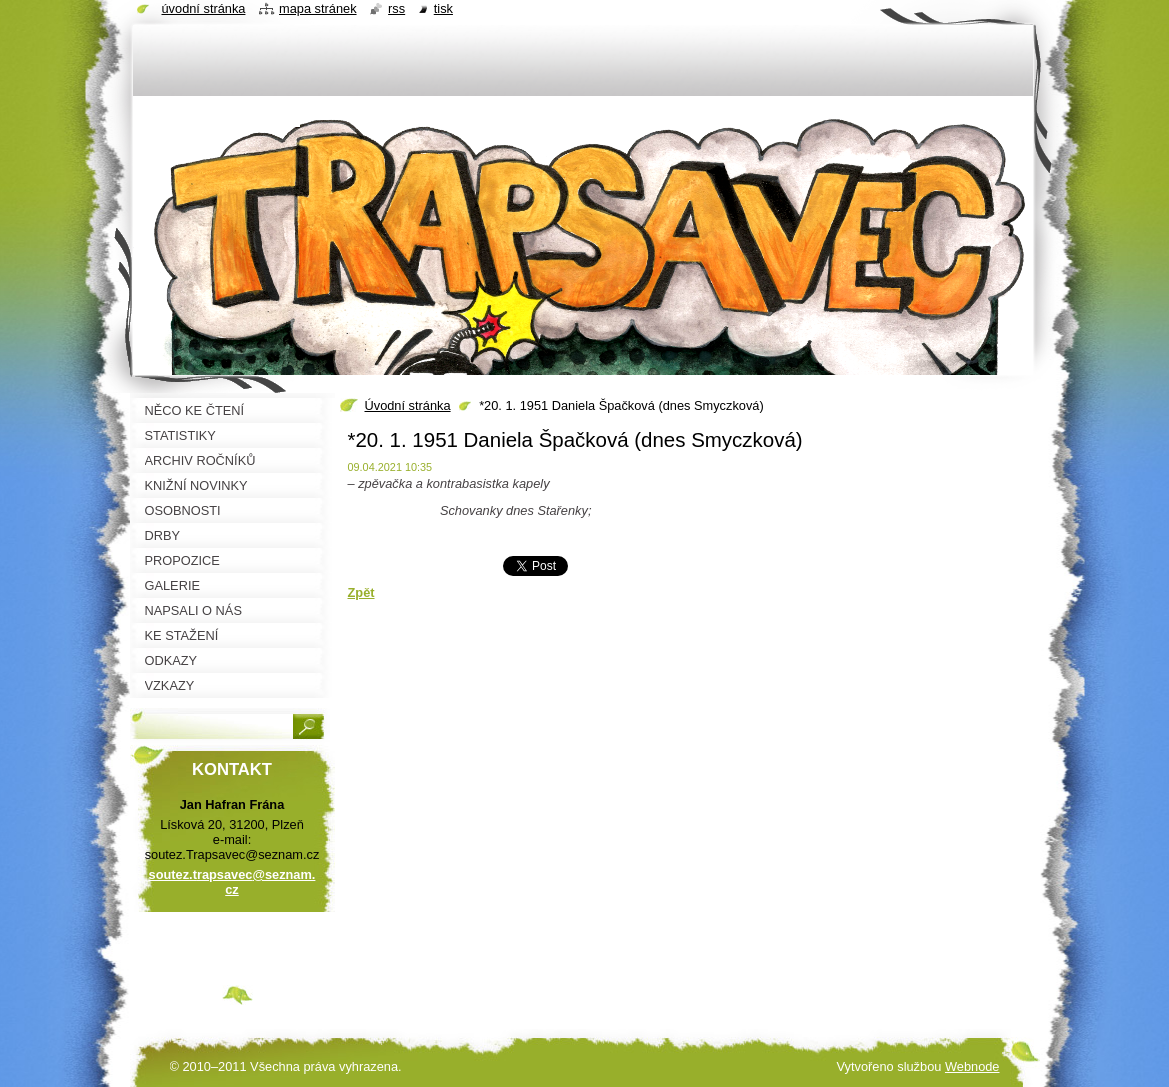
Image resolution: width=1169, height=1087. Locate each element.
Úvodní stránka (408, 405)
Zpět (361, 592)
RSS (396, 8)
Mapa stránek (318, 8)
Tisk (443, 8)
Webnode (972, 1066)
